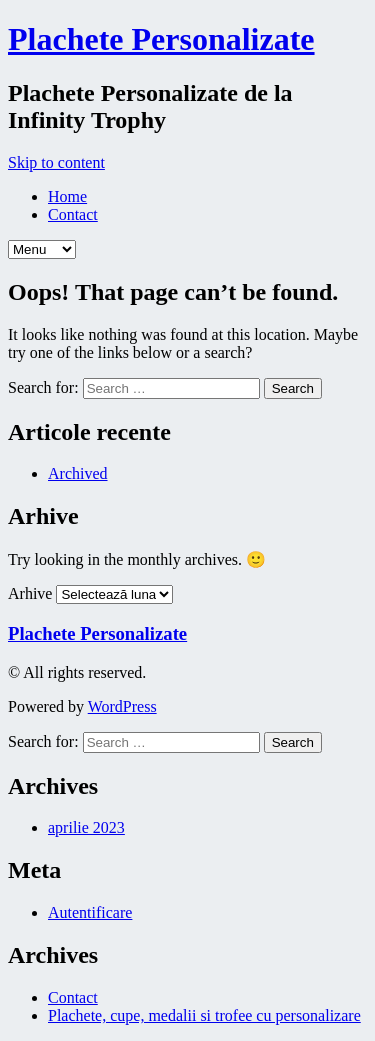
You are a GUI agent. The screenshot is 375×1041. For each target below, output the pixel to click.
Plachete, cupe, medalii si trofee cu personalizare (204, 1015)
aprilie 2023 (86, 827)
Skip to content (56, 162)
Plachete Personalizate (161, 39)
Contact (73, 214)
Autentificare (90, 912)
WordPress (122, 706)
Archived (78, 473)
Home (67, 196)
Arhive (30, 593)
